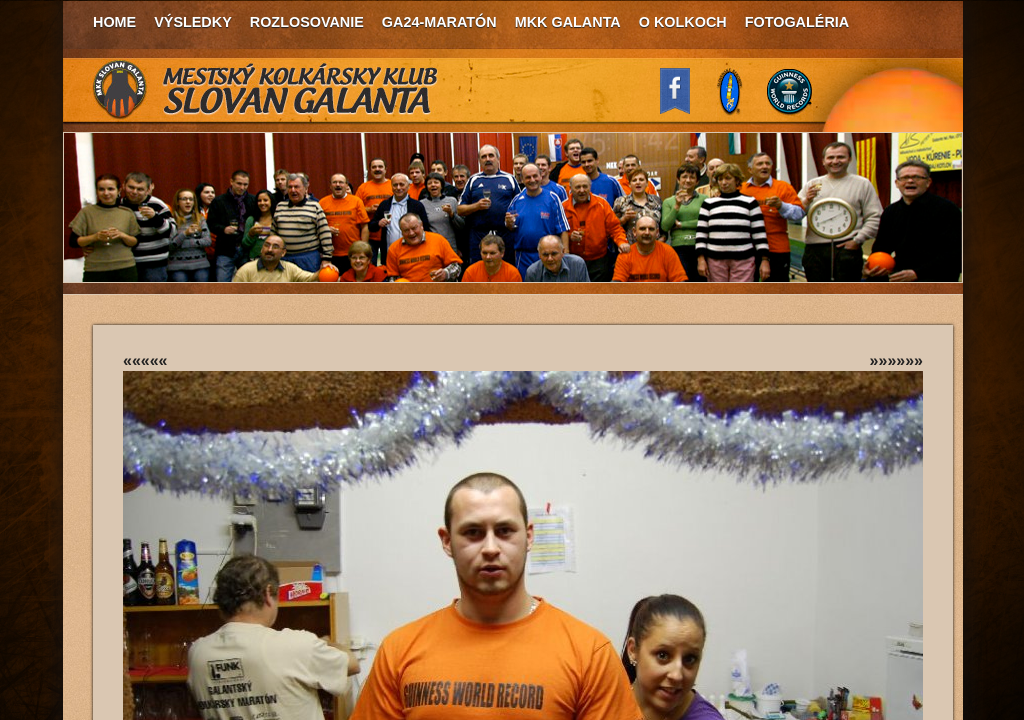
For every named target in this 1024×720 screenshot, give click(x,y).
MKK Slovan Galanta (266, 90)
